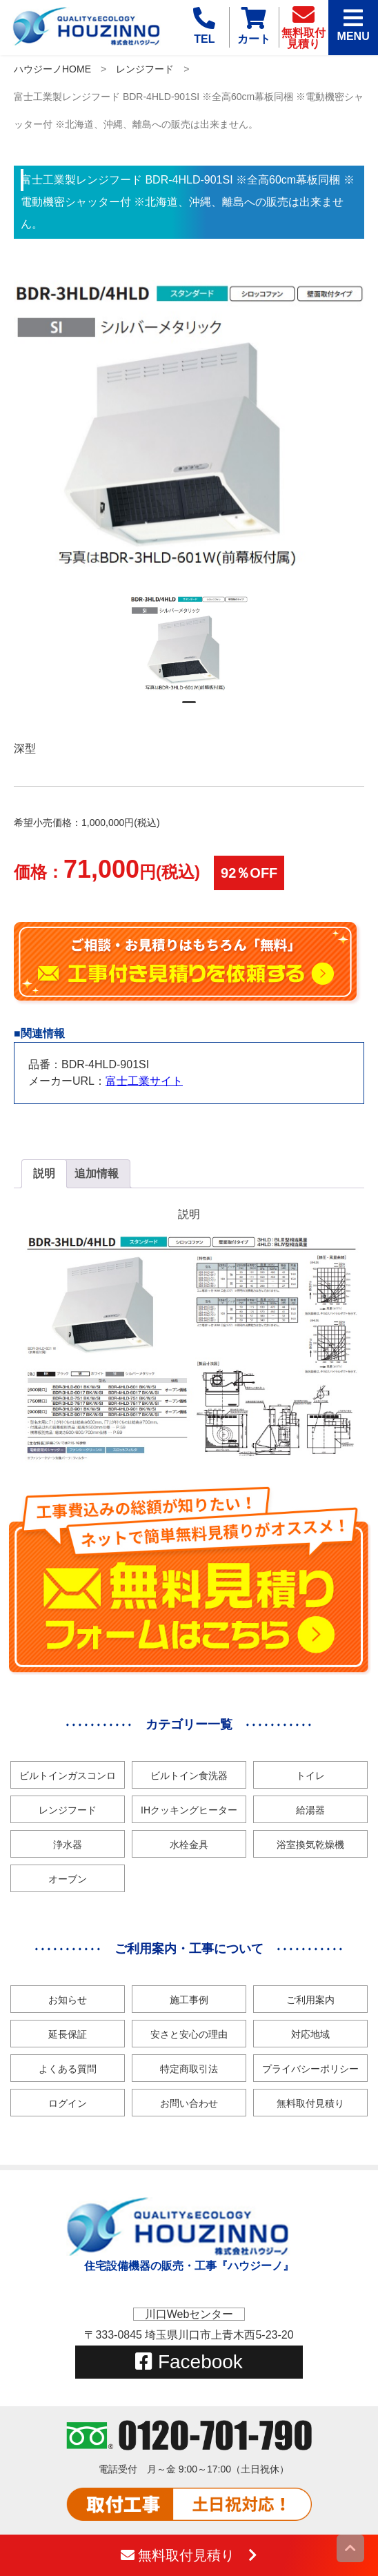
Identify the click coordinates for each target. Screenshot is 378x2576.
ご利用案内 (310, 1999)
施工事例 (189, 1999)
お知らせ (67, 1999)
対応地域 (310, 2034)
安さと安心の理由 (189, 2034)
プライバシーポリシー (310, 2068)
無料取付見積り (310, 2103)
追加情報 (96, 1173)
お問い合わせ (189, 2103)
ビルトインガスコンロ (67, 1775)
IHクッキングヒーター (189, 1810)
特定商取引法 (189, 2068)
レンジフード (145, 69)
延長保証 (67, 2034)
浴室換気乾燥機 (310, 1844)
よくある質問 (68, 2068)
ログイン (67, 2103)
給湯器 (310, 1810)
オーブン (67, 1879)
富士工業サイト (144, 1081)
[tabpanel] (189, 643)
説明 (44, 1173)
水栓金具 (189, 1844)
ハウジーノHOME (52, 69)
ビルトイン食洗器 (189, 1775)
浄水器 (67, 1844)
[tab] (44, 1173)
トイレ (310, 1775)
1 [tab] (189, 708)
